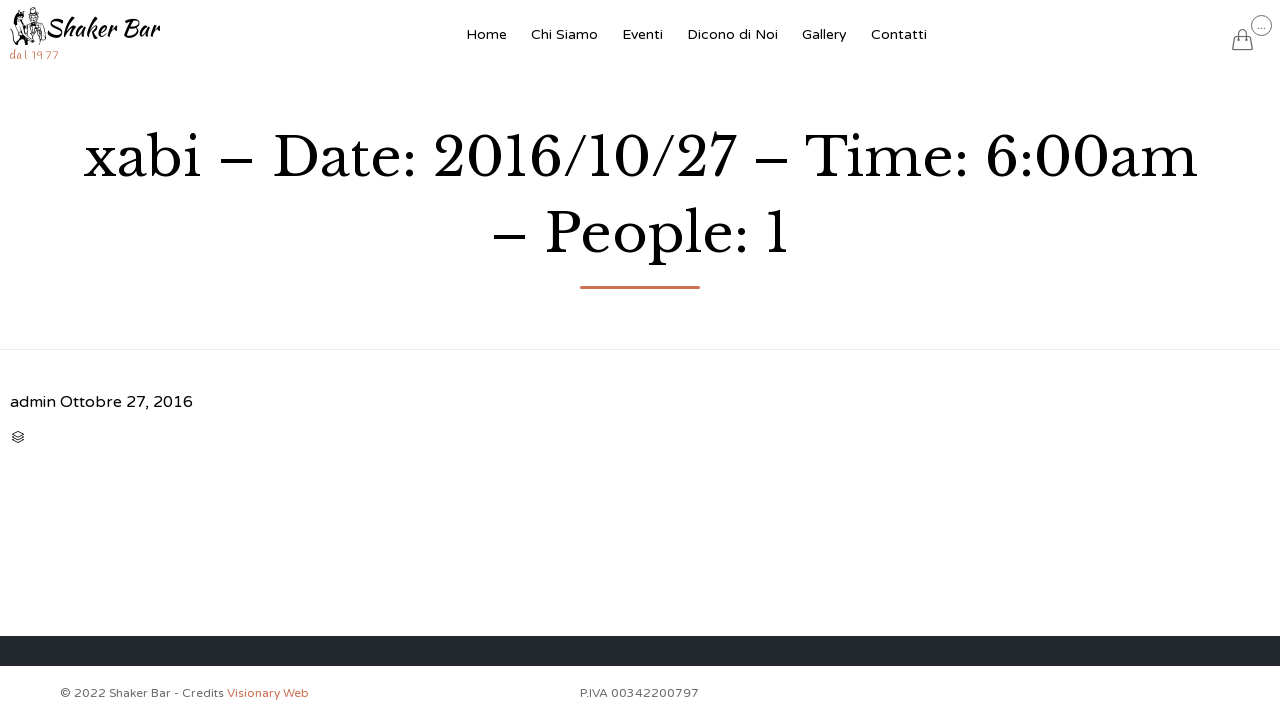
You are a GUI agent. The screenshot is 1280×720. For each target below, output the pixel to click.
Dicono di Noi (732, 34)
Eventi (642, 34)
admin (33, 402)
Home (486, 34)
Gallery (824, 34)
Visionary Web (268, 693)
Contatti (899, 34)
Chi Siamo (564, 34)
